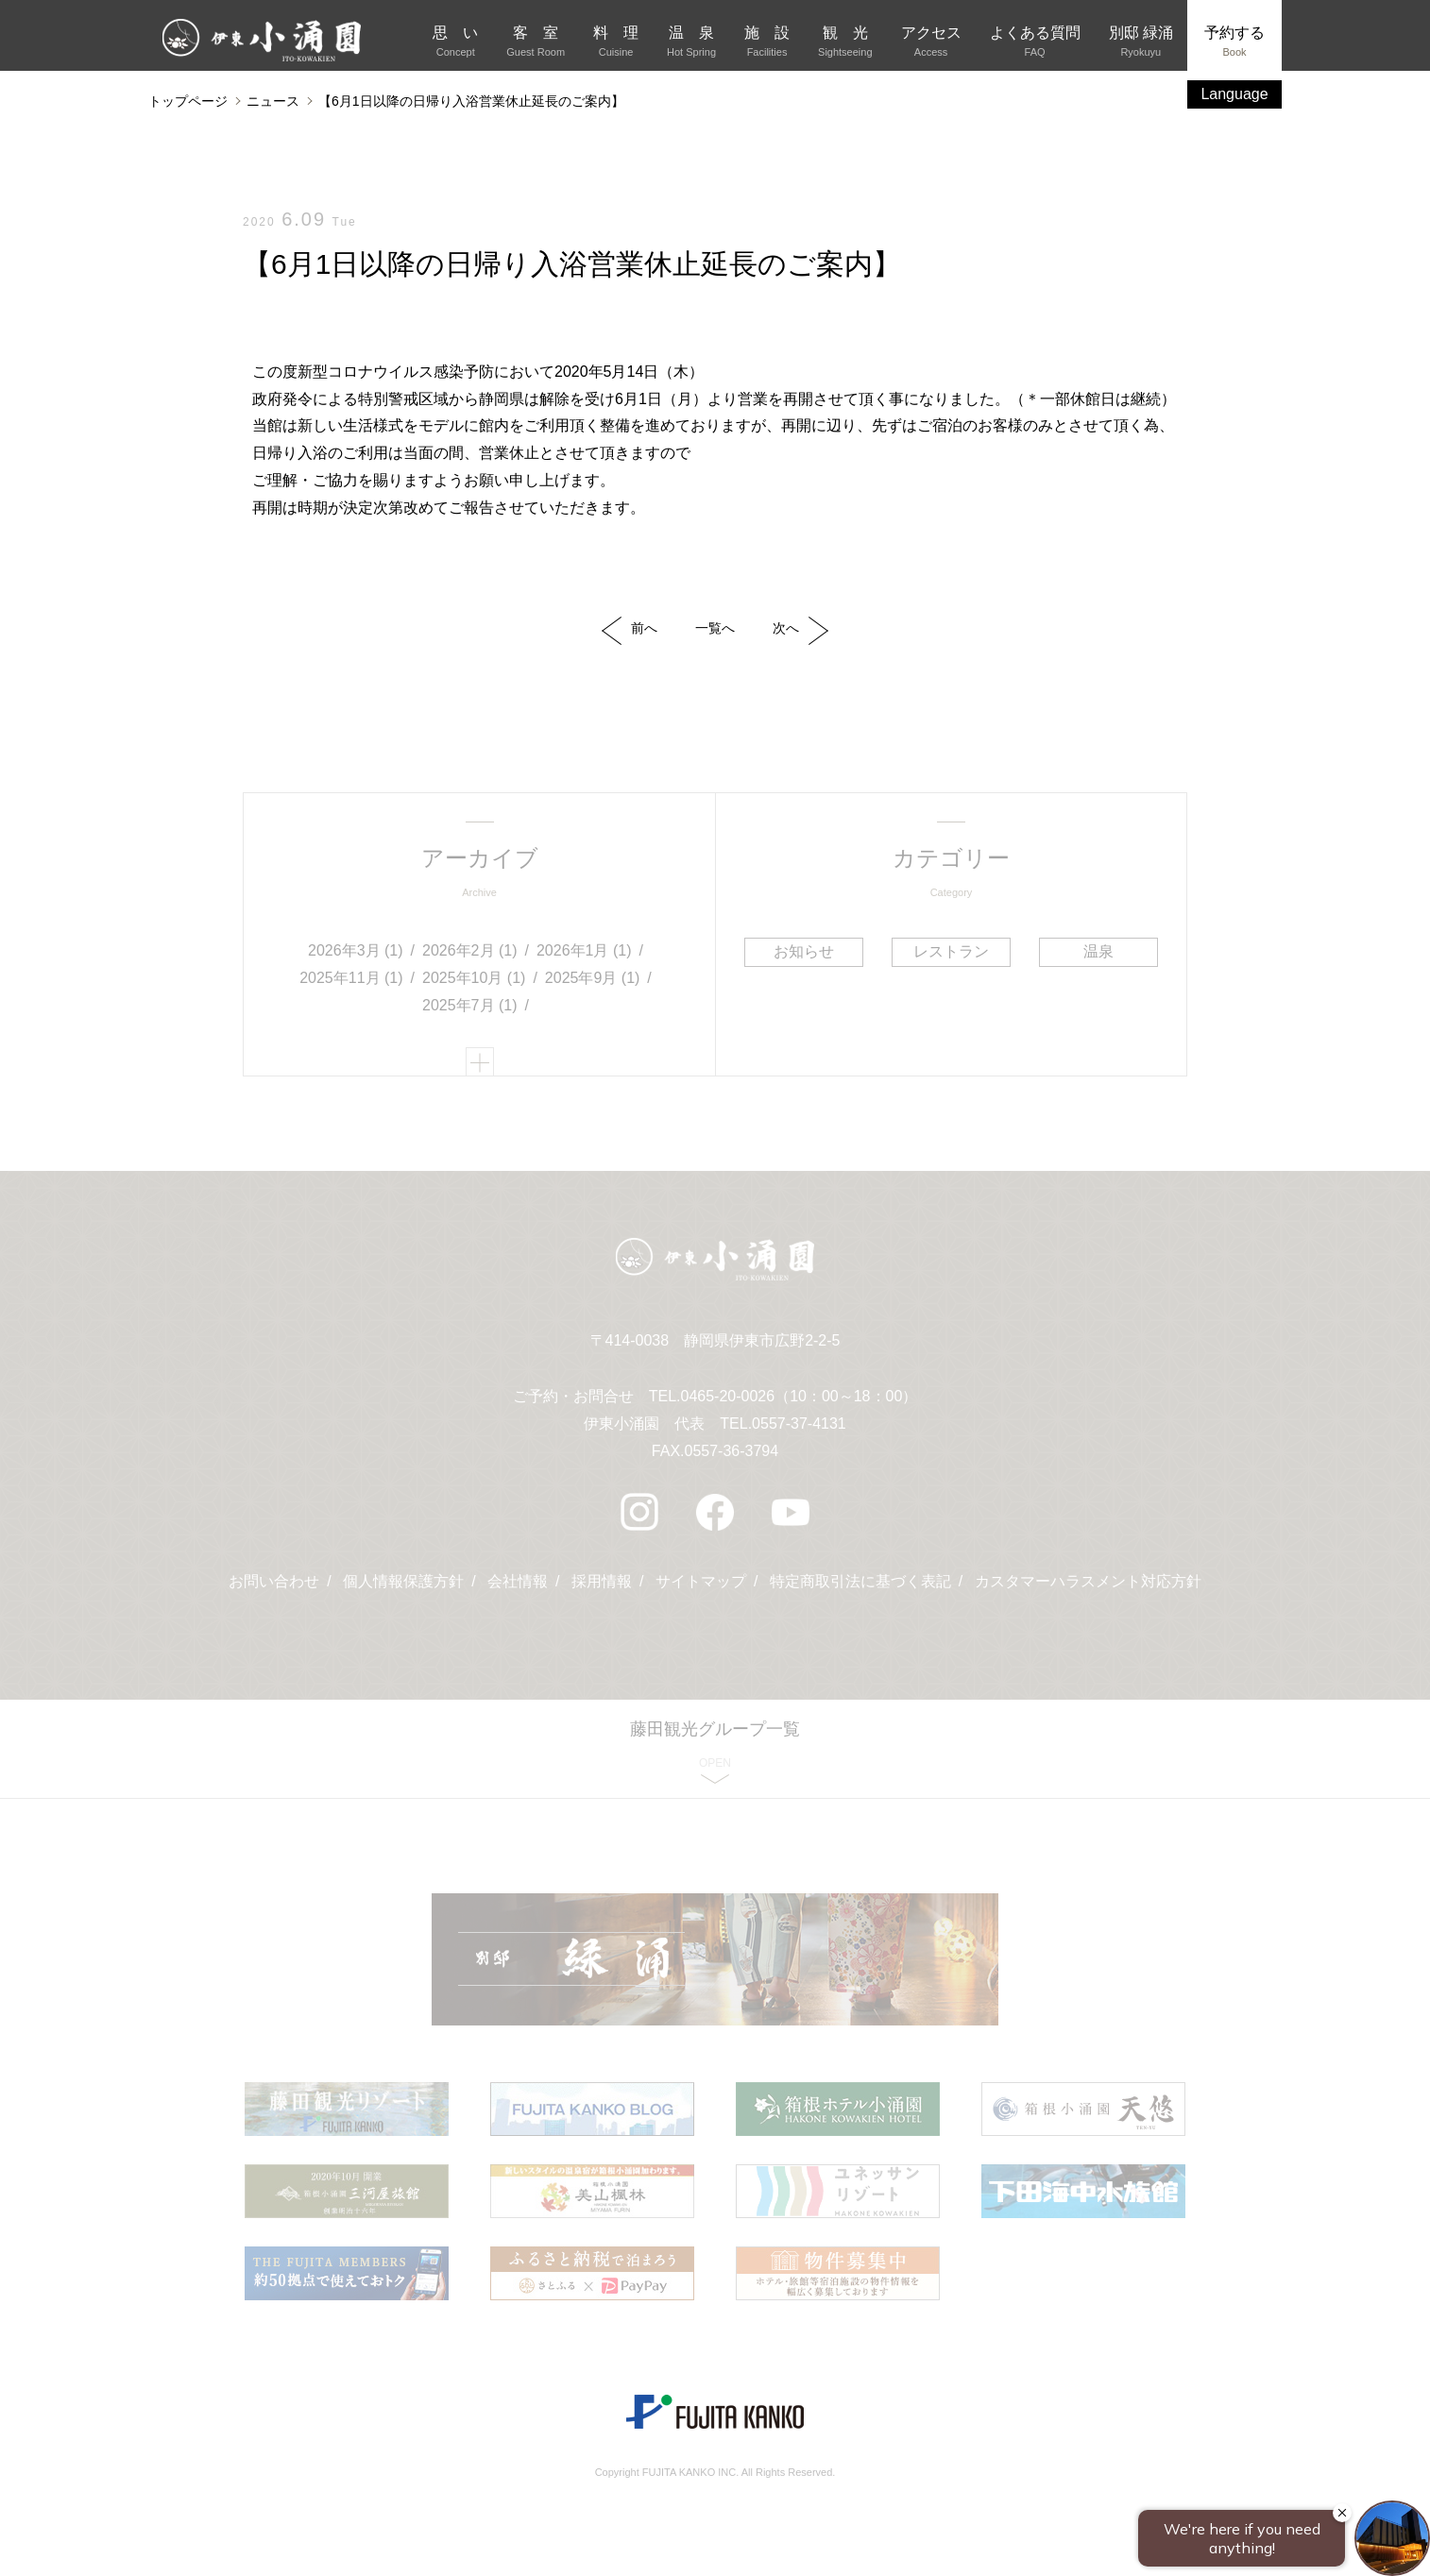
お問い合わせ (274, 1581)
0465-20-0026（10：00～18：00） (798, 1396)
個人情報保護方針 (403, 1581)
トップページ (188, 101)
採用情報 (601, 1581)
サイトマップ (700, 1581)
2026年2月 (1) (470, 950)
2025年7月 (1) (470, 1005)
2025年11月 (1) (350, 978)
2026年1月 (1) (584, 950)
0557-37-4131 (799, 1423)
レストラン (951, 951)
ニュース (273, 101)
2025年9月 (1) (592, 978)
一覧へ (715, 628)
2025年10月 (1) (473, 978)
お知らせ (804, 951)
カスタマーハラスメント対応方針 (1088, 1581)
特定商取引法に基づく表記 (860, 1581)
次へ (800, 631)
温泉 (1098, 951)
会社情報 (517, 1581)
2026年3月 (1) (355, 950)
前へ (629, 631)
